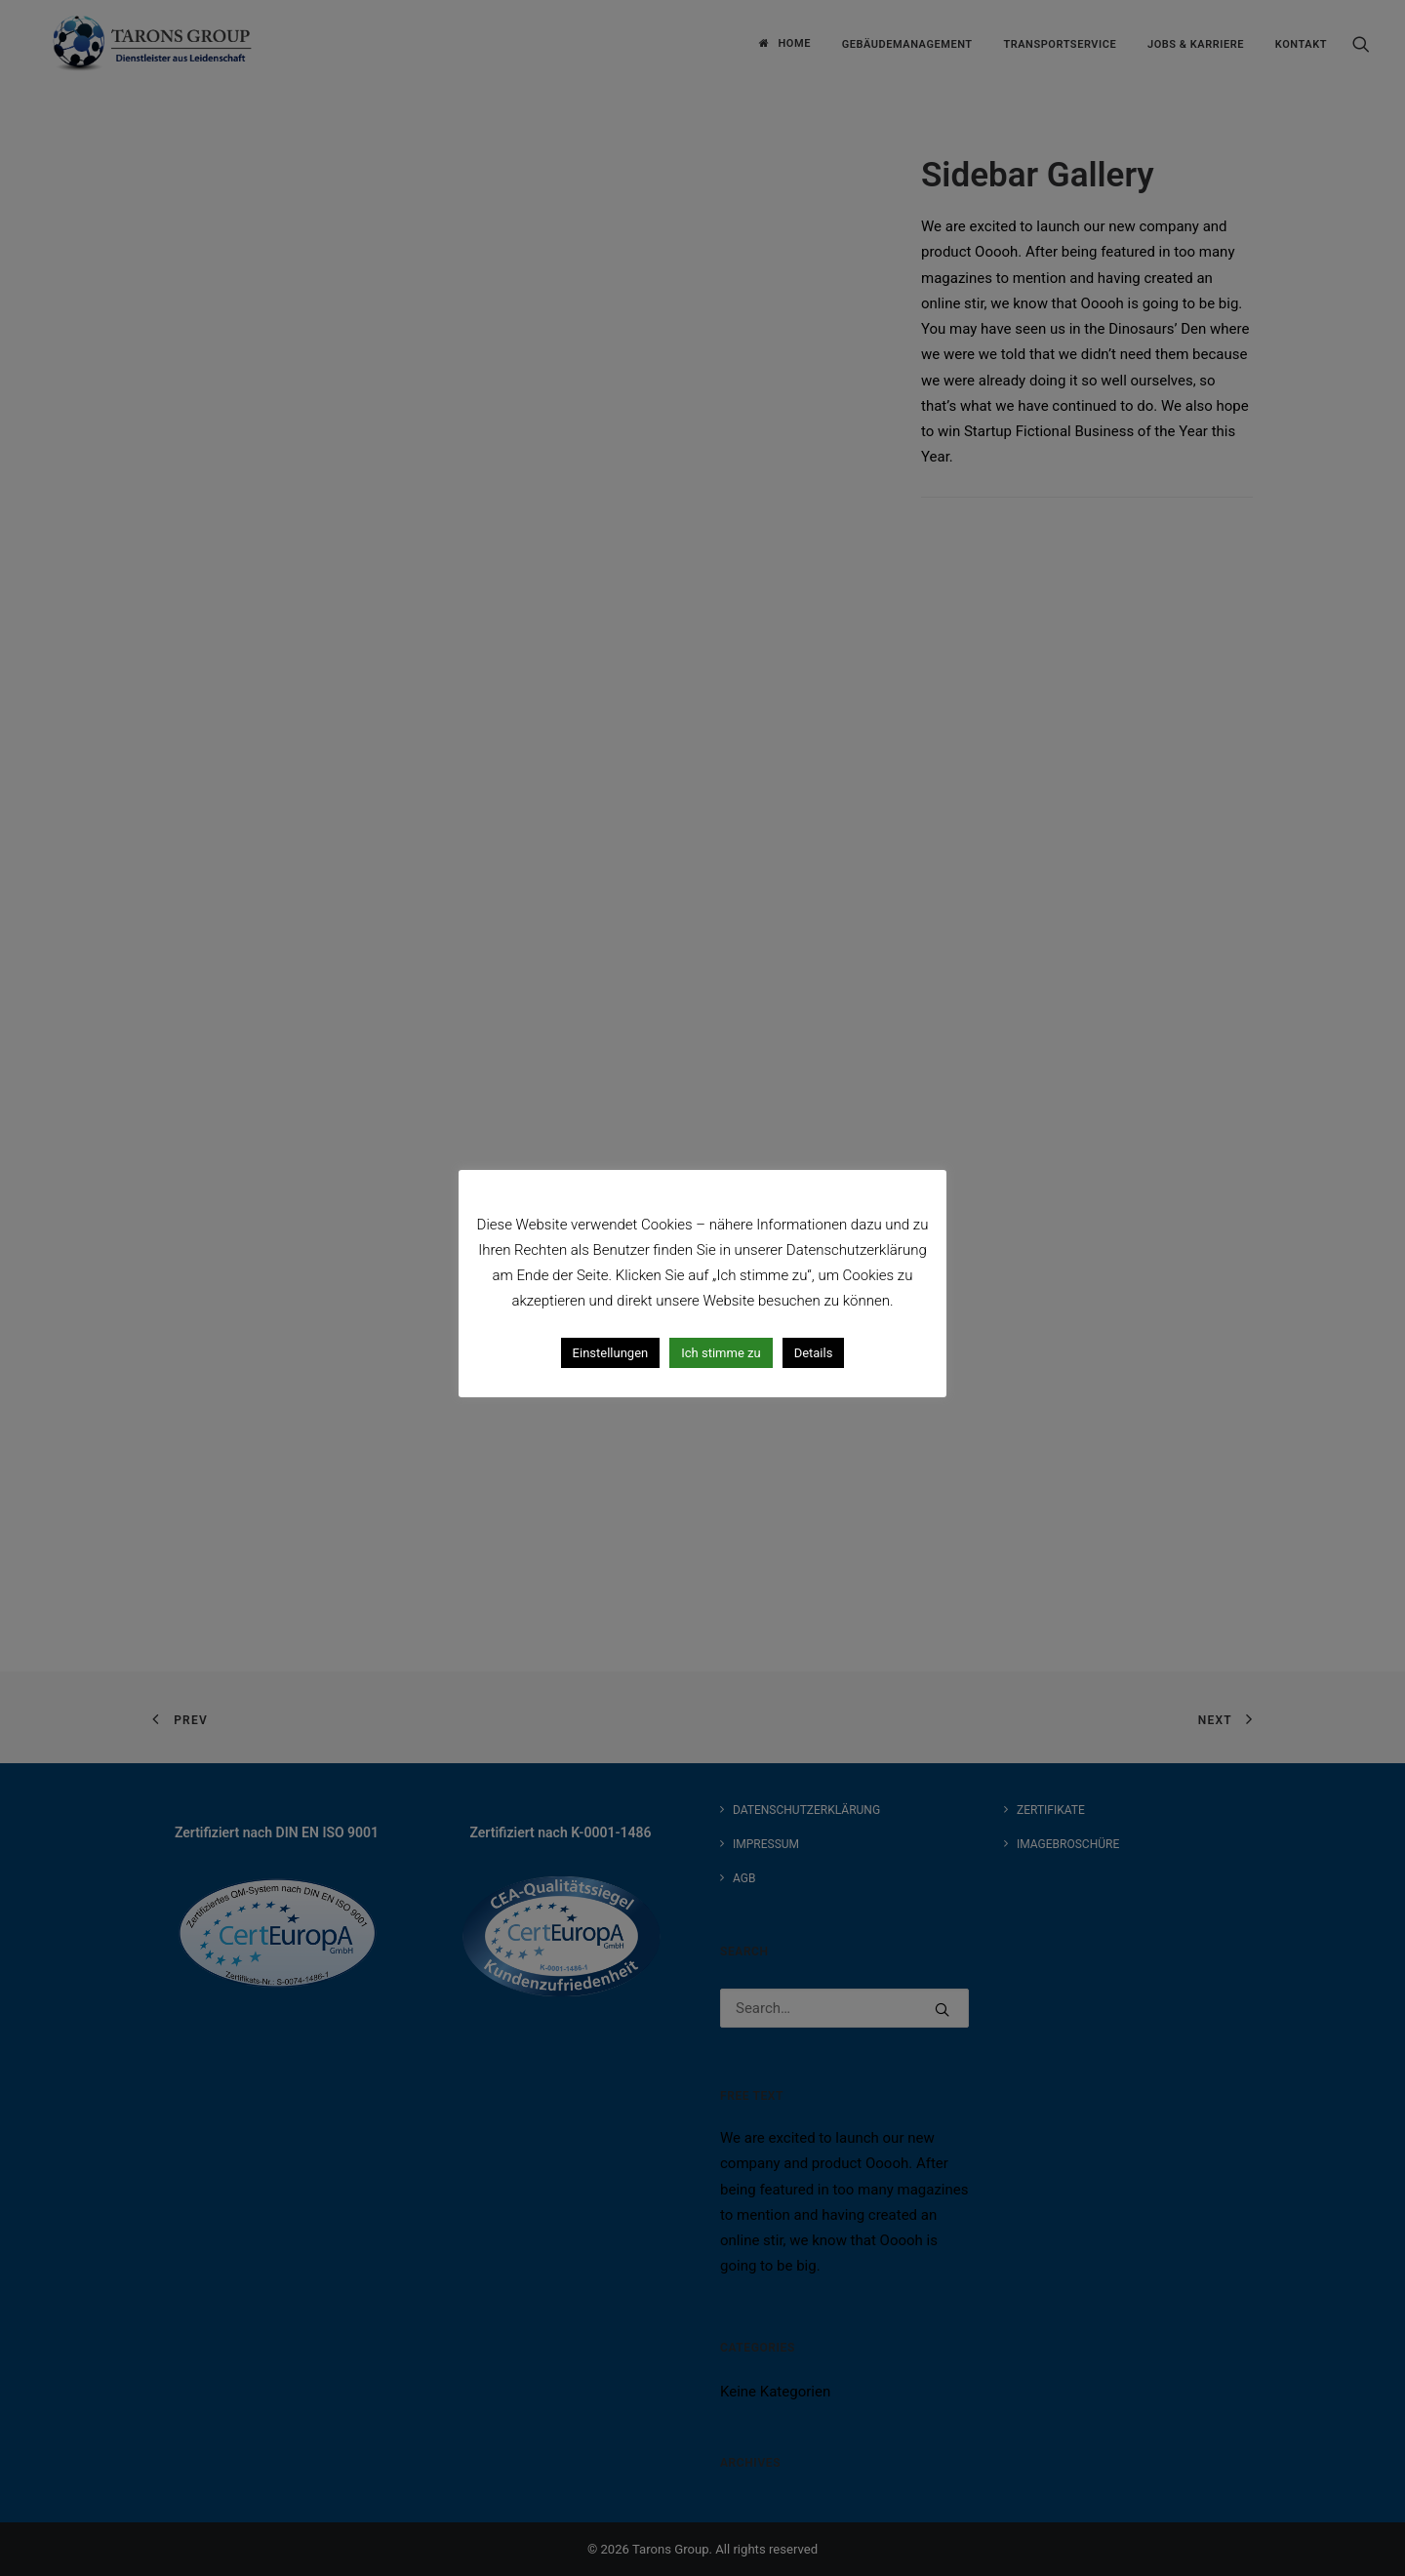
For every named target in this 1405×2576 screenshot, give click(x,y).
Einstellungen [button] (611, 1353)
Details (813, 1353)
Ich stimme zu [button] (720, 1353)
